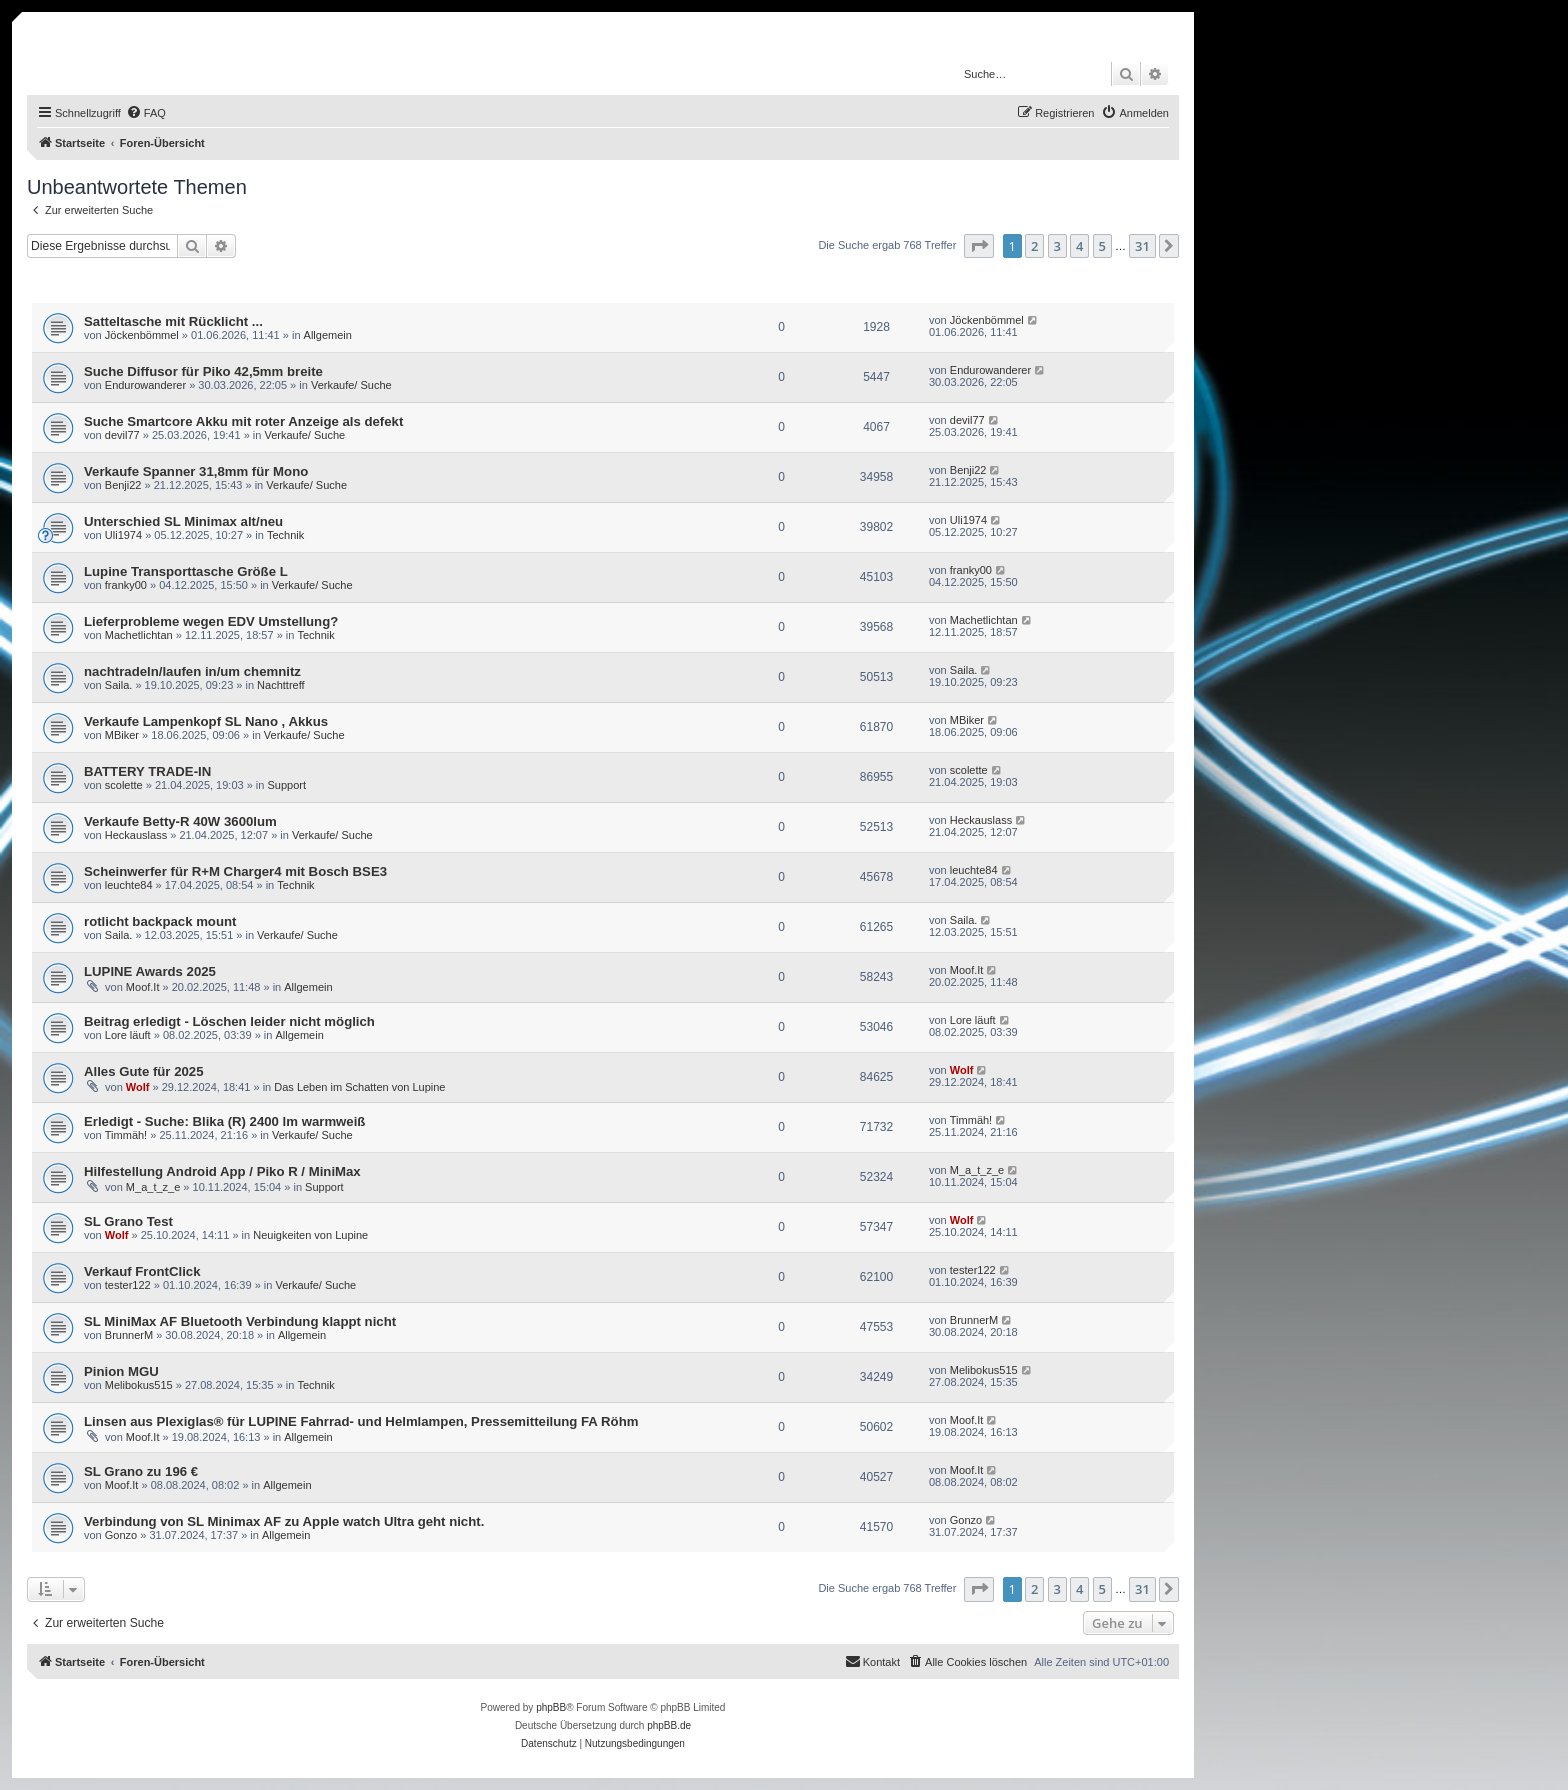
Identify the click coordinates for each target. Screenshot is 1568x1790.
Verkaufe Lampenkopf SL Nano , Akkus (206, 721)
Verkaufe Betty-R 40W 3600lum (180, 821)
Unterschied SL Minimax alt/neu (183, 521)
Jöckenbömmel (142, 335)
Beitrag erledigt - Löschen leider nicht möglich (229, 1021)
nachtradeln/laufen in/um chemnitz (192, 671)
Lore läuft (128, 1035)
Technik (285, 535)
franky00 (126, 585)
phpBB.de (669, 1725)
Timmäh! (126, 1135)
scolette (124, 785)
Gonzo (121, 1535)
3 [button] (1057, 246)
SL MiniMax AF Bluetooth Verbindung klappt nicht (240, 1321)
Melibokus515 (139, 1385)
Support (287, 785)
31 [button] (1142, 246)
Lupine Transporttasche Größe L (186, 571)
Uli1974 (123, 535)
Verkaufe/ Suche (351, 385)
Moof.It (143, 987)
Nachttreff (281, 685)
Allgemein (328, 335)
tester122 (128, 1285)
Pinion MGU (121, 1371)
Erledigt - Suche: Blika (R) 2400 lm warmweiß (224, 1121)
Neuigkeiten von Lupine (310, 1235)
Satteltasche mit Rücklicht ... (173, 321)
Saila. (119, 685)
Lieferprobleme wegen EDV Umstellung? (211, 621)
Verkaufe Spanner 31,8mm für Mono (196, 471)
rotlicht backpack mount (160, 921)
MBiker (122, 735)
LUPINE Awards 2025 (150, 971)
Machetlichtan (139, 635)
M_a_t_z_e (153, 1187)
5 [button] (1102, 246)
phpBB (551, 1707)
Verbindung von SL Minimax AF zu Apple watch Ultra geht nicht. (284, 1521)
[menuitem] (146, 113)
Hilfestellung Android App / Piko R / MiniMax (222, 1171)
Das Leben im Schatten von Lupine (359, 1087)
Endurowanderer (145, 385)
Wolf (138, 1087)
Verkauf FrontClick (142, 1271)
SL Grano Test (128, 1221)
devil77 (122, 435)
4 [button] (1079, 246)
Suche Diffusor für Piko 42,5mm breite (203, 371)
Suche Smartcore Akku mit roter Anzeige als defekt (243, 421)
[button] (979, 246)
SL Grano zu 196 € (141, 1471)
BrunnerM (129, 1335)
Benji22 (123, 485)
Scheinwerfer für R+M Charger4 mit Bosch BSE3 (235, 871)
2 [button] (1034, 246)
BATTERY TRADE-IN (147, 771)
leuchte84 (129, 885)
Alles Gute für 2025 (143, 1071)
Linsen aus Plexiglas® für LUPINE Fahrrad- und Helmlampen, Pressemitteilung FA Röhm (361, 1421)
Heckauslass (136, 835)
